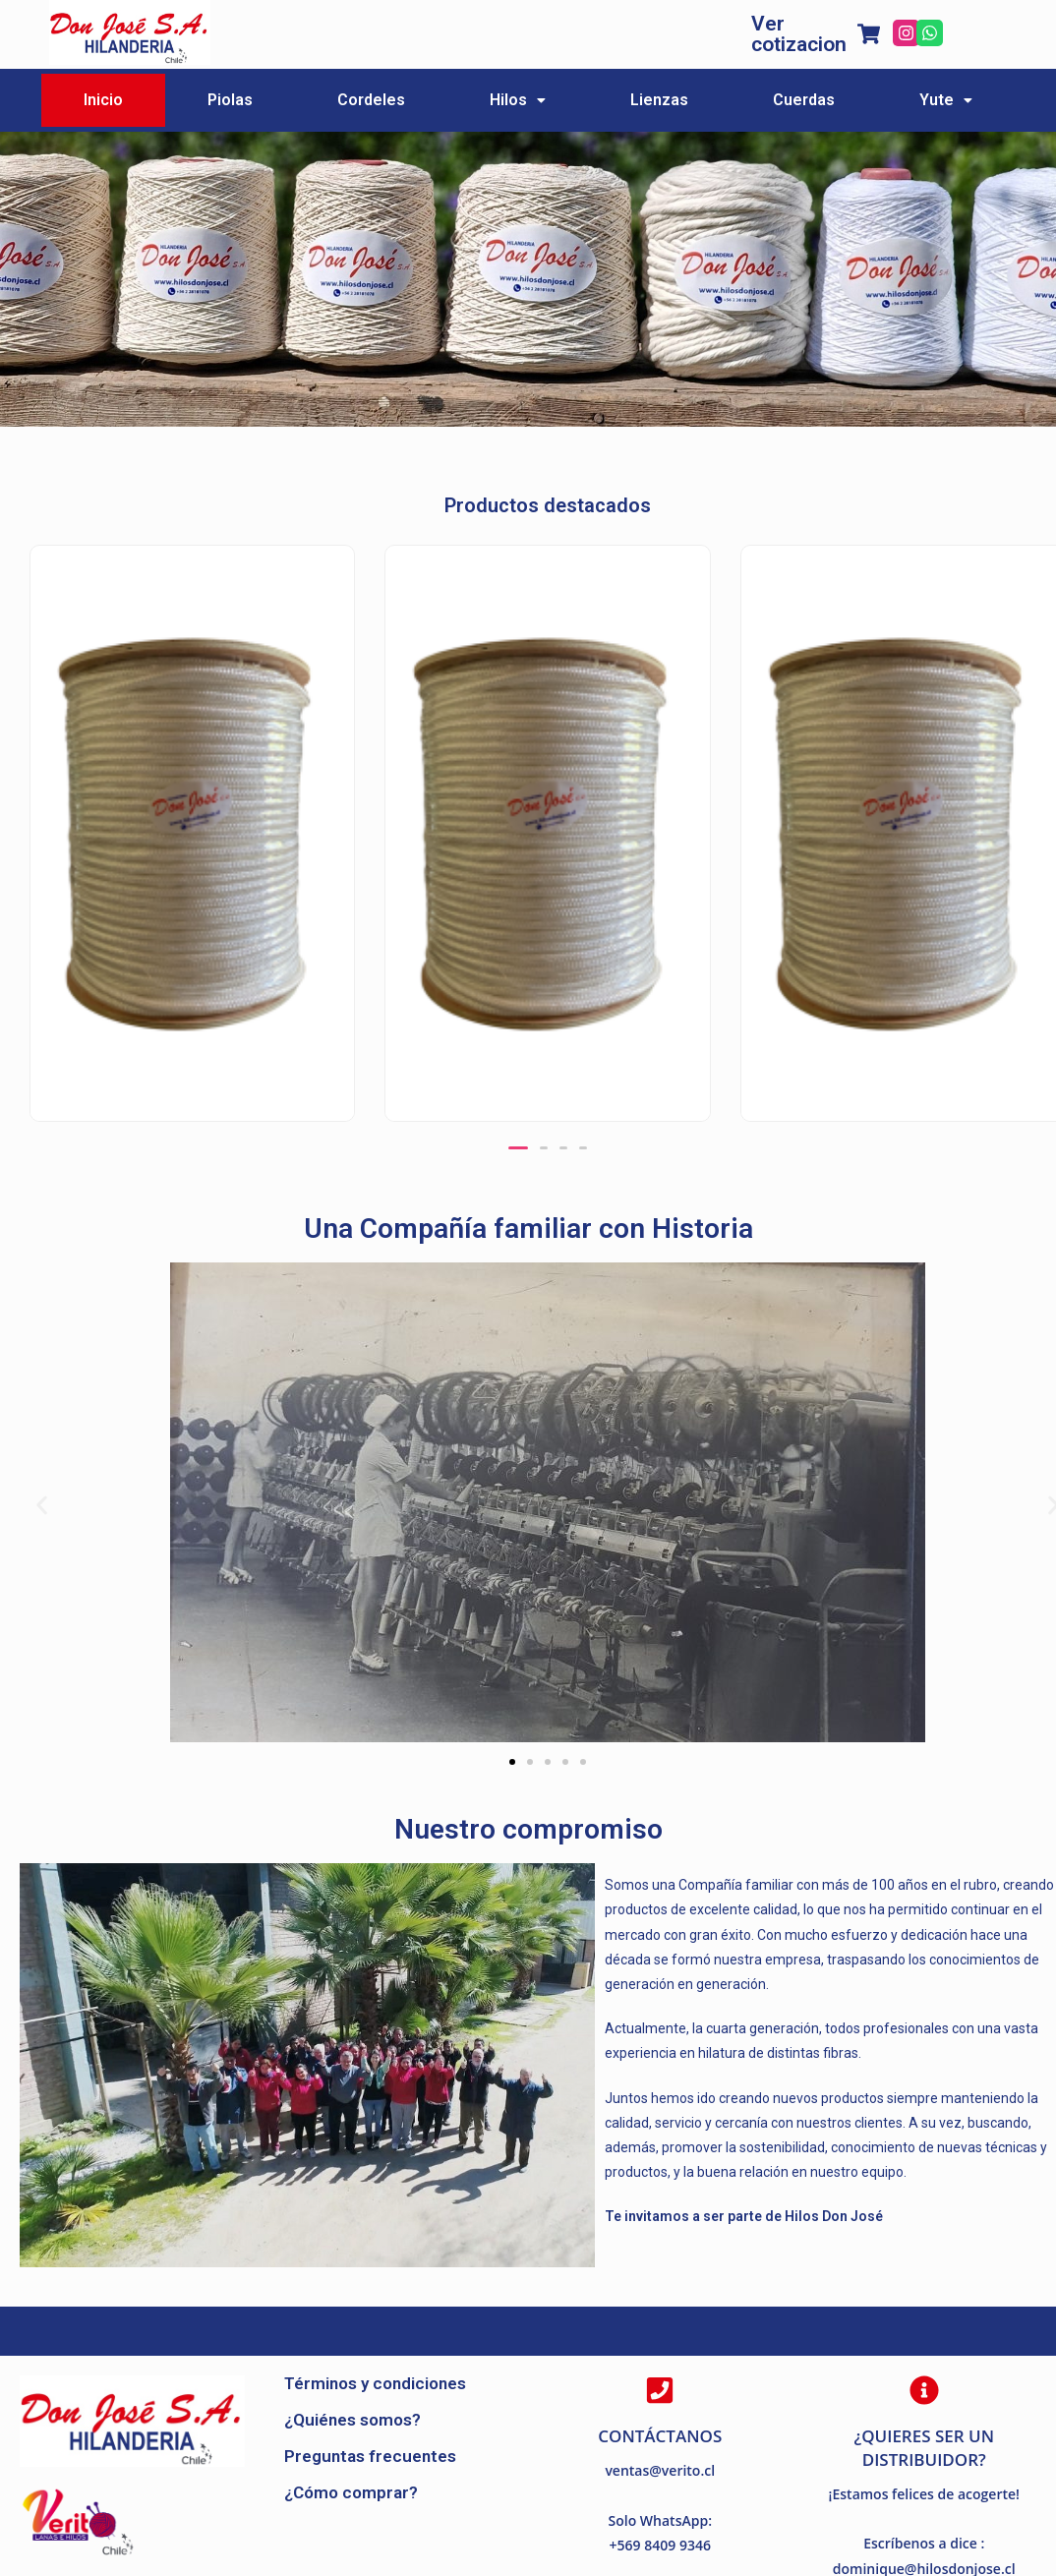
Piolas (230, 99)
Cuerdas (804, 99)
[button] (518, 1147)
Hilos (518, 99)
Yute (945, 99)
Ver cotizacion (799, 34)
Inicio (103, 99)
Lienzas (659, 99)
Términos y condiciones (375, 2383)
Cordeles (371, 99)
